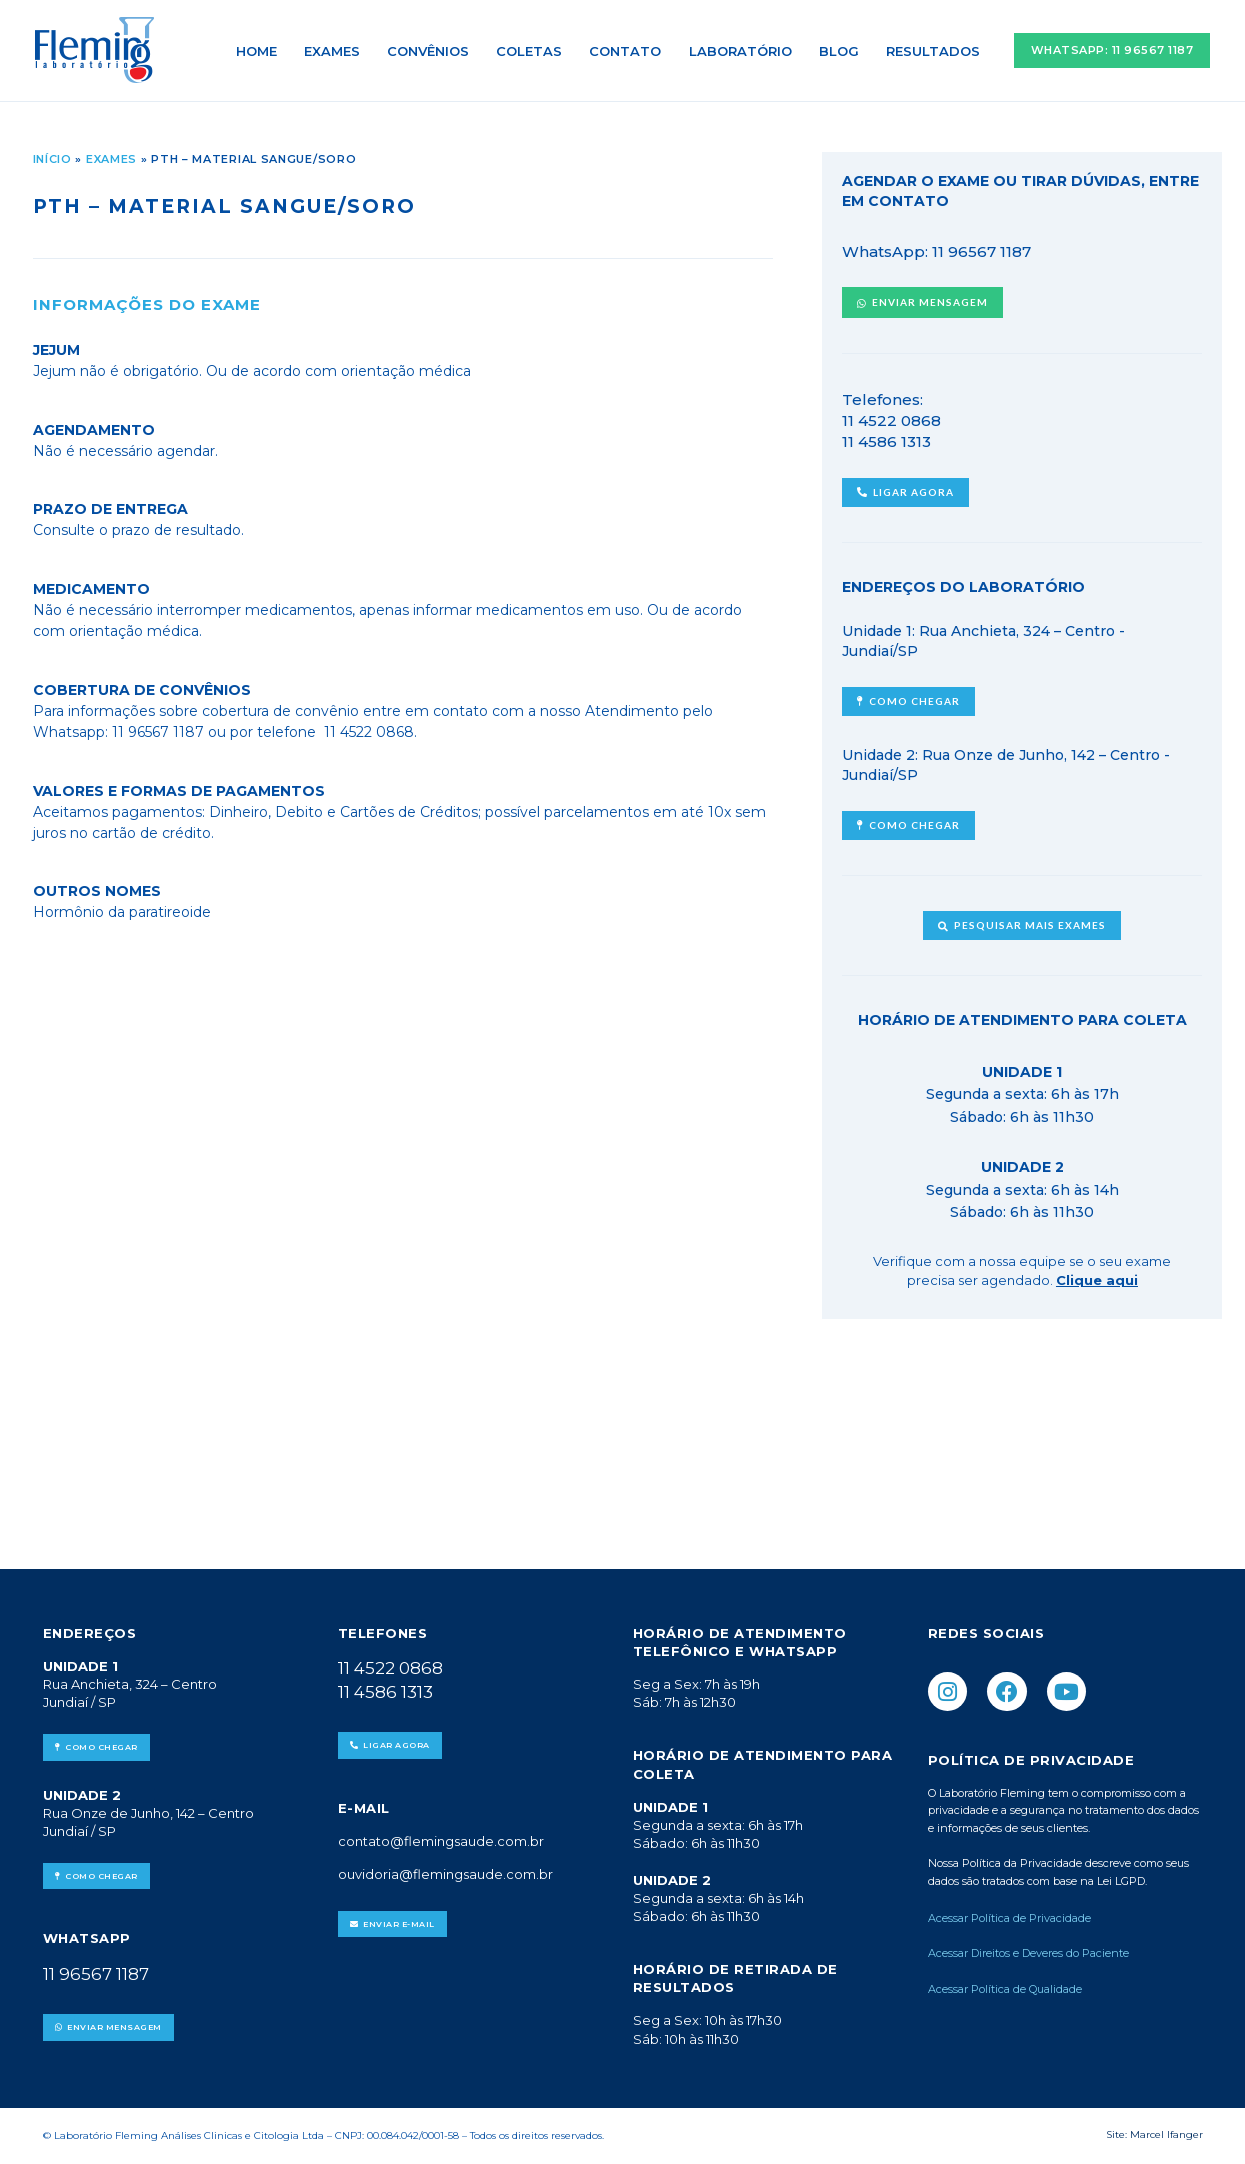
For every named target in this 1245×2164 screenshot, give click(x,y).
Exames (340, 51)
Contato (630, 51)
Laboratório (743, 51)
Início (52, 159)
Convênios (435, 51)
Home (265, 51)
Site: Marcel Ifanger (1154, 2134)
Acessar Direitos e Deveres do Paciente (1028, 1953)
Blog (841, 51)
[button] (1112, 50)
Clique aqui (1097, 1280)
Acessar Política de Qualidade (1005, 1989)
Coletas (535, 51)
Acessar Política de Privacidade (1011, 1918)
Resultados (934, 51)
